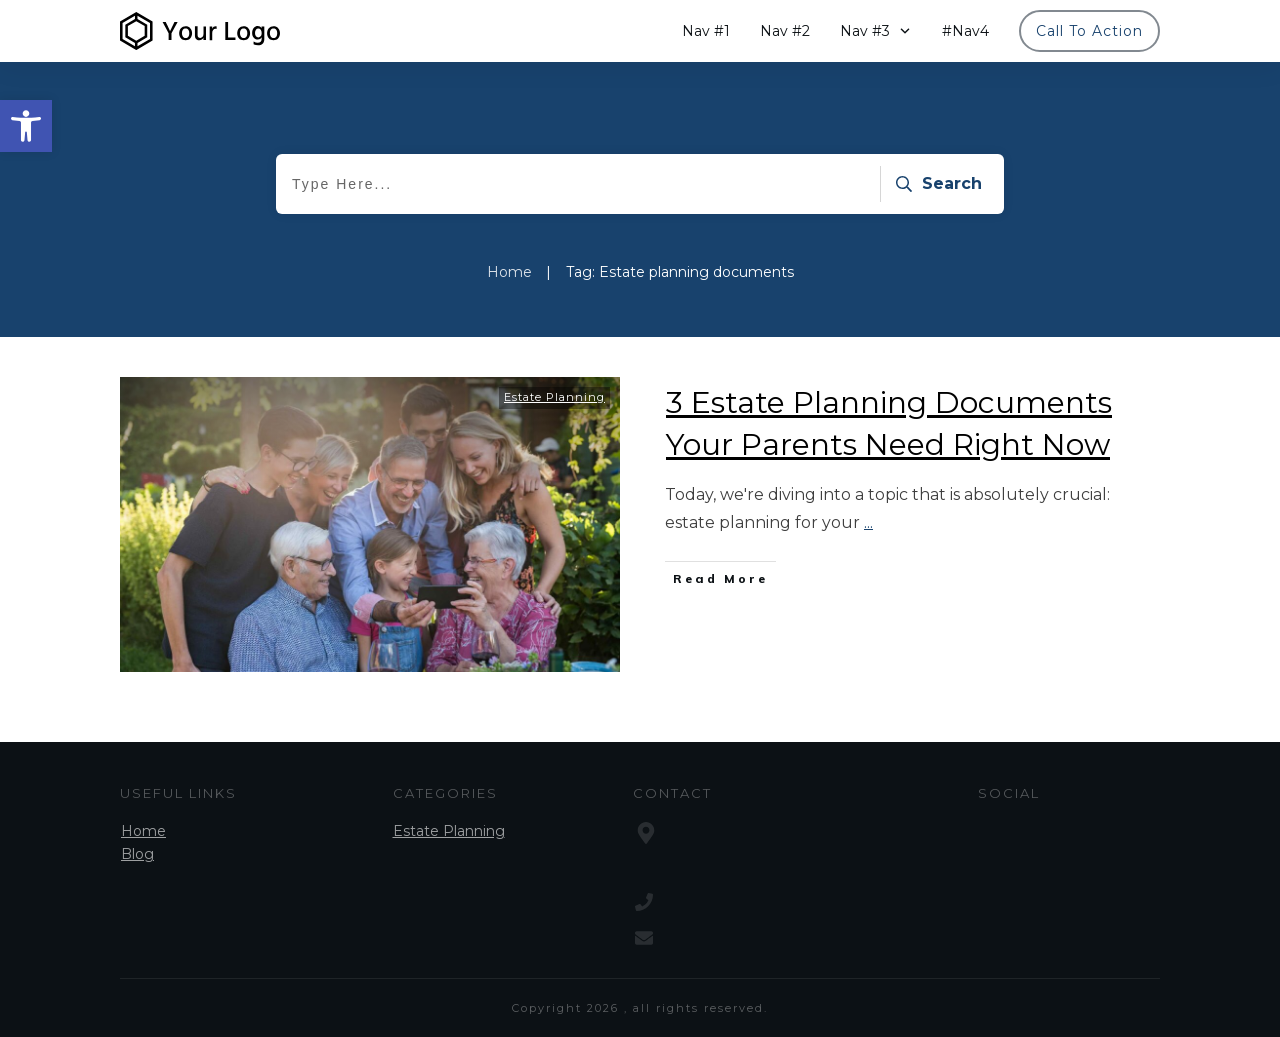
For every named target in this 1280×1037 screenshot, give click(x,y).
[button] (26, 126)
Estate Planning (554, 397)
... (868, 522)
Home (143, 831)
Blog (137, 854)
